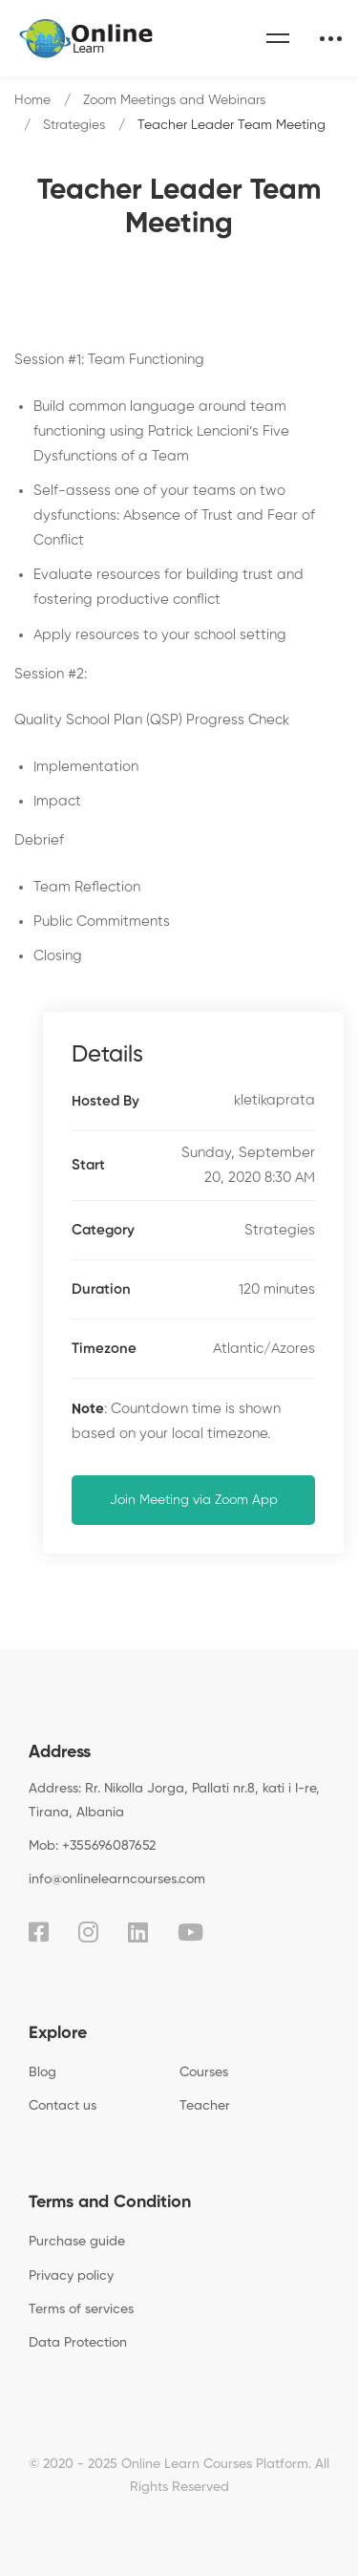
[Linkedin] (138, 1932)
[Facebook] (38, 1932)
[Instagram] (88, 1932)
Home (32, 100)
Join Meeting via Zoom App (194, 1500)
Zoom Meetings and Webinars (174, 100)
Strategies (74, 125)
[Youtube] (190, 1932)
